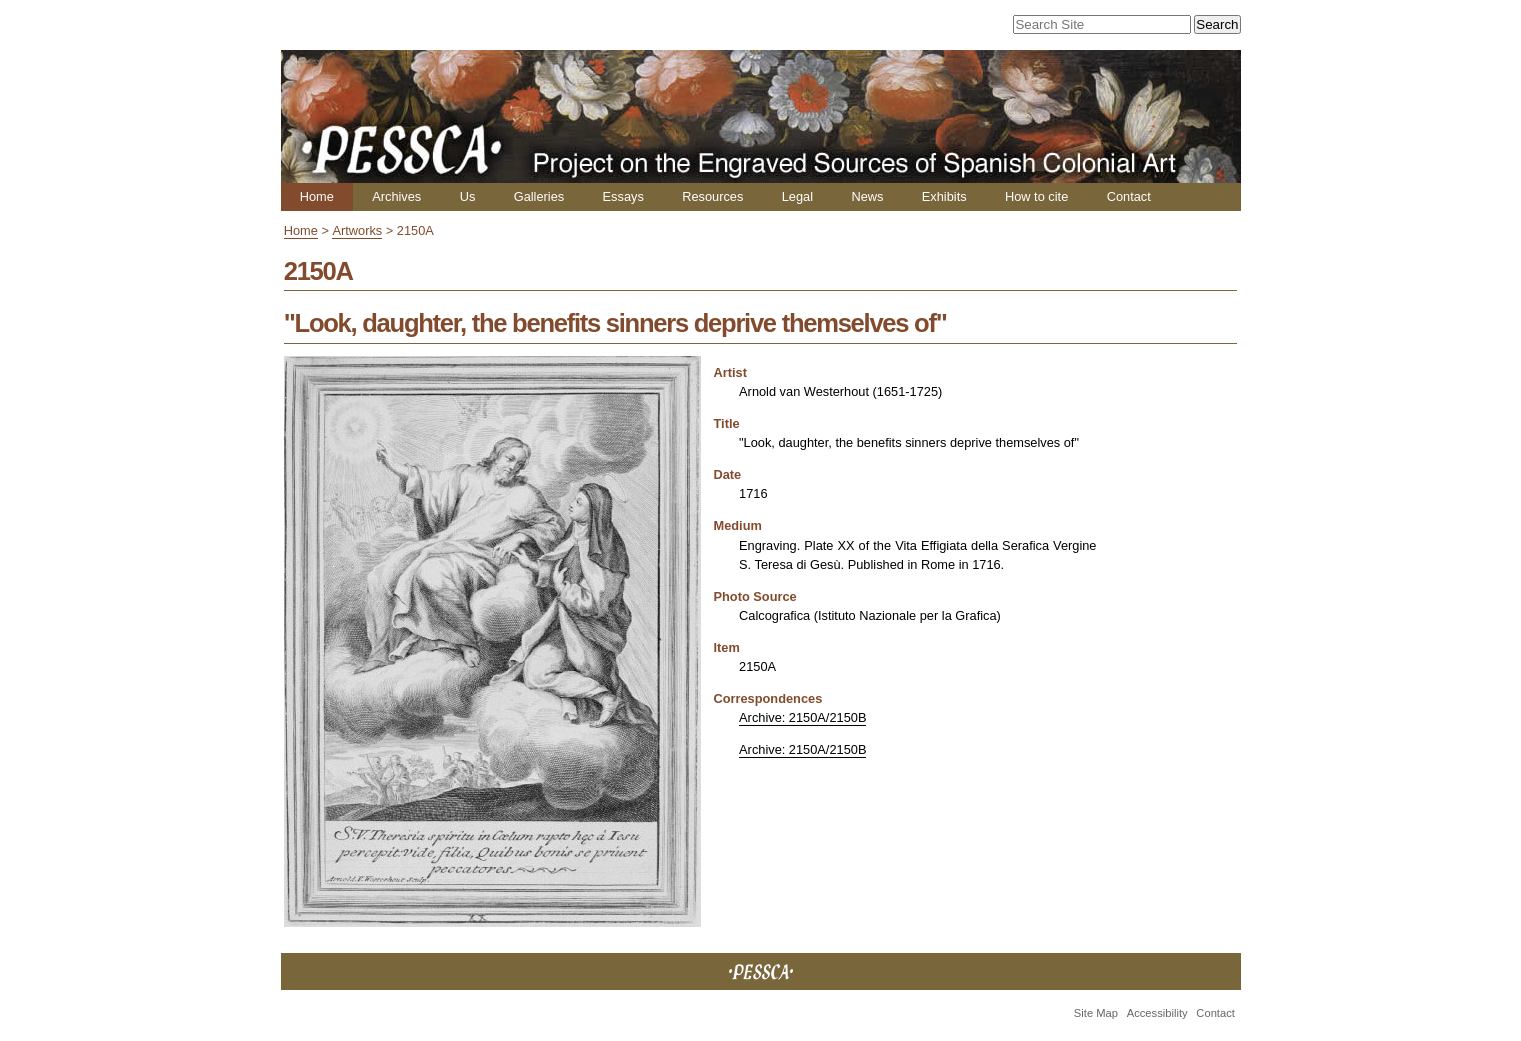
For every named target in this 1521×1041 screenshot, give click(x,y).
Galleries (539, 196)
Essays (623, 196)
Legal (797, 196)
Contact (1129, 196)
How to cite (1036, 196)
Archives (396, 196)
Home (317, 196)
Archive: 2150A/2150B (802, 717)
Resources (712, 196)
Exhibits (944, 196)
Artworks (357, 230)
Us (468, 196)
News (867, 196)
